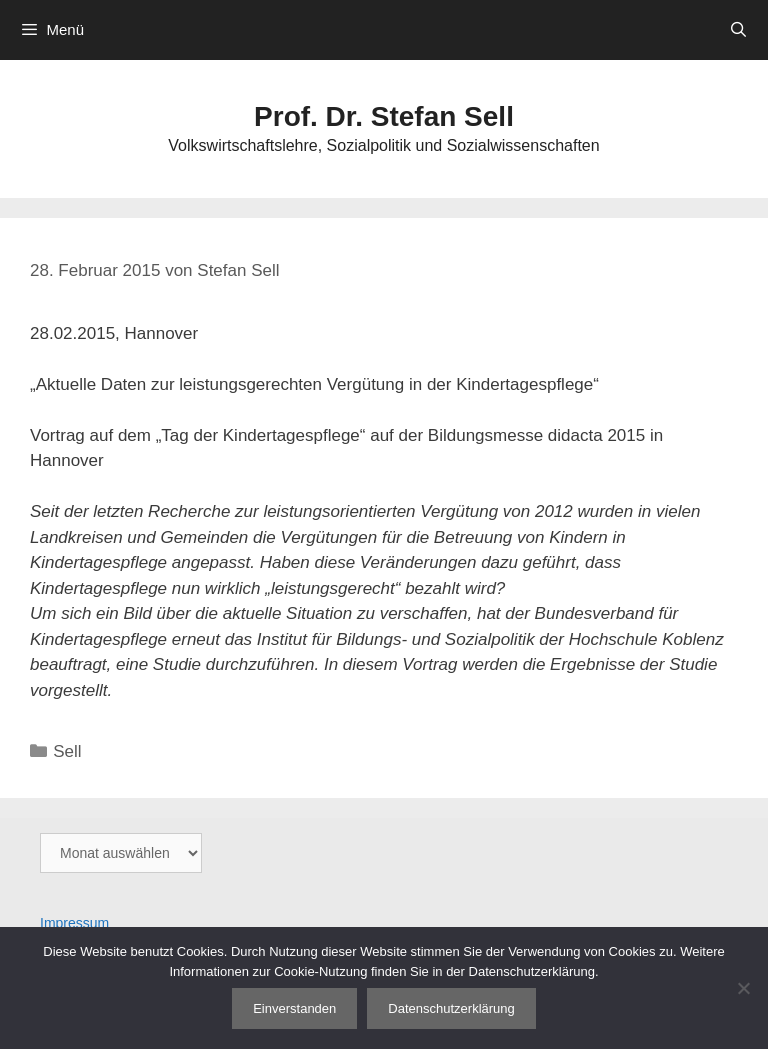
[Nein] (743, 988)
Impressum (74, 923)
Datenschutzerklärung (451, 1008)
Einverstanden (294, 1008)
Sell (67, 751)
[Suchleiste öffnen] (738, 30)
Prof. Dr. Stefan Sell (384, 116)
